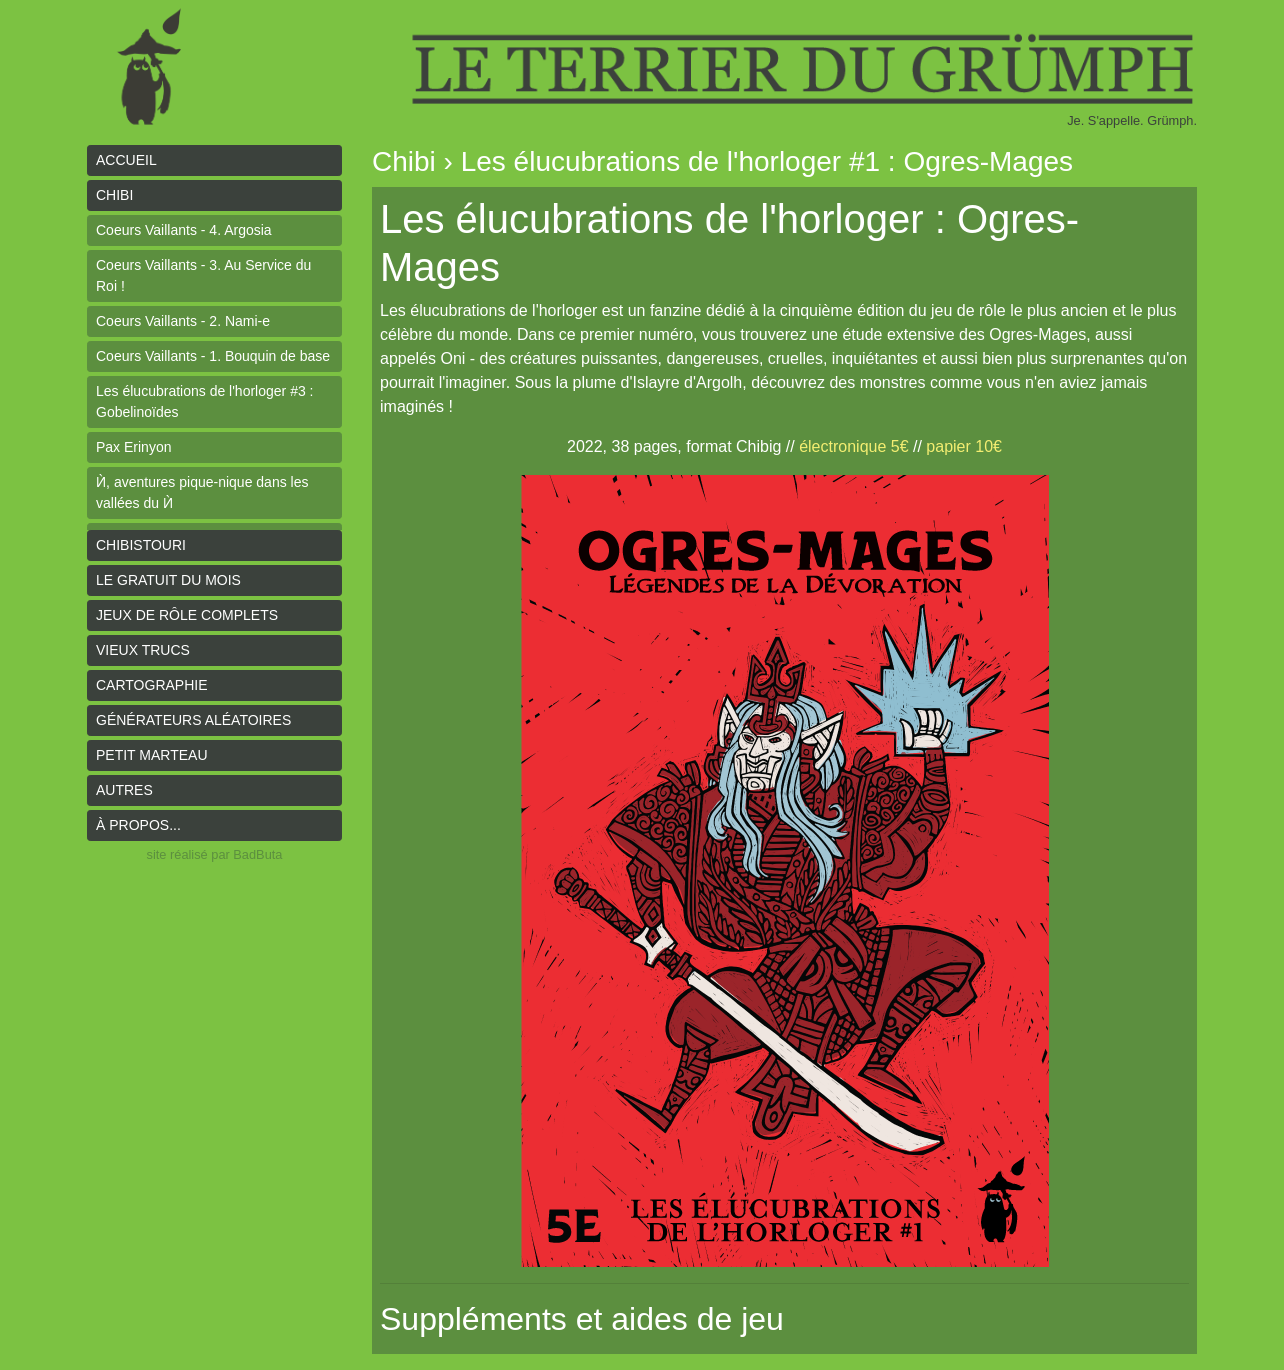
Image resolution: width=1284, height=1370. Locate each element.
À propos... (138, 825)
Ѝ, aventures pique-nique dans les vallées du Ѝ (202, 492)
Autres (124, 790)
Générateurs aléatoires (193, 720)
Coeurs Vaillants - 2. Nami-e (183, 321)
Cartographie (152, 685)
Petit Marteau (152, 755)
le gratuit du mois (168, 580)
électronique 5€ (853, 446)
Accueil (126, 160)
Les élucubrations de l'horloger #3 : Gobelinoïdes (204, 401)
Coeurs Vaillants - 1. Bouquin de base (213, 356)
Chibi (114, 195)
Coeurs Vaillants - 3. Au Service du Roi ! (203, 275)
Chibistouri (141, 545)
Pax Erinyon (133, 447)
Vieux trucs (143, 650)
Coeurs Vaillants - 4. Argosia (184, 230)
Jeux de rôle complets (187, 615)
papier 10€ (964, 446)
